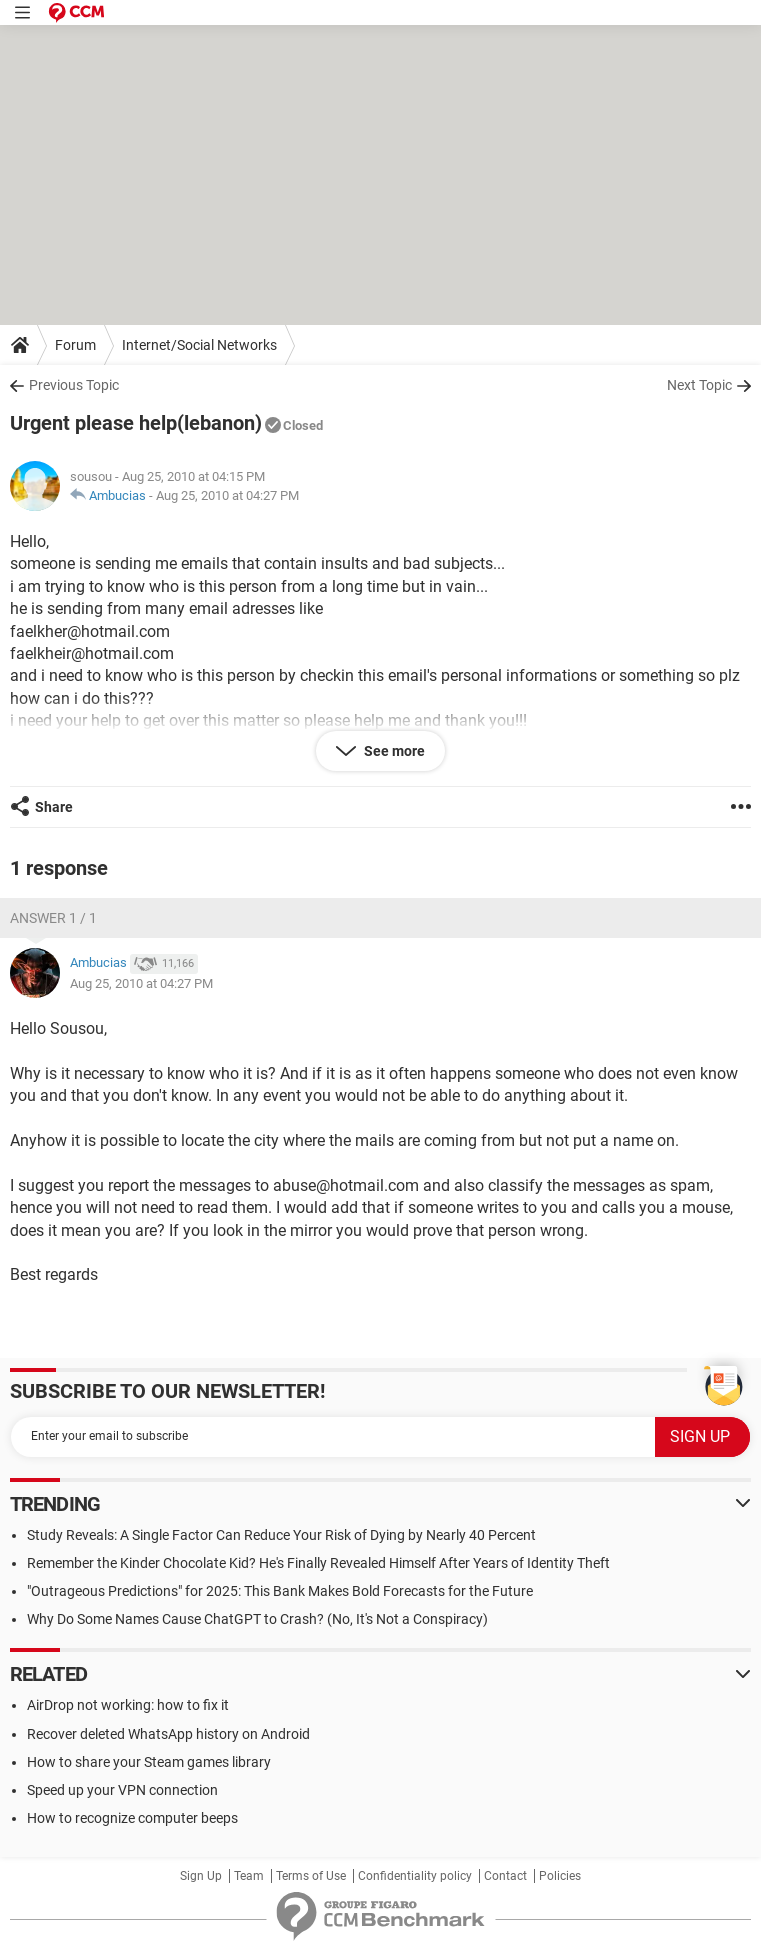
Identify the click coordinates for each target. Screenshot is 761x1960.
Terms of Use (311, 1876)
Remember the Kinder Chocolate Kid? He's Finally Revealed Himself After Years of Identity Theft (318, 1563)
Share (54, 807)
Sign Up (201, 1876)
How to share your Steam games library (149, 1762)
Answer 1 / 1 (53, 918)
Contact (505, 1876)
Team (249, 1876)
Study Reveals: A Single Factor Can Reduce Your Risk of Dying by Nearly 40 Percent (281, 1535)
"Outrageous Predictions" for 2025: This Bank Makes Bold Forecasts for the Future (280, 1591)
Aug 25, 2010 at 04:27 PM (227, 495)
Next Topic (699, 385)
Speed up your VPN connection (122, 1790)
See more (393, 751)
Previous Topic (74, 385)
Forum (75, 345)
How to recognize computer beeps (132, 1818)
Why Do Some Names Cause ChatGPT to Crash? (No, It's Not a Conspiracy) (257, 1619)
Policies (560, 1876)
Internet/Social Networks (199, 345)
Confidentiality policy (415, 1876)
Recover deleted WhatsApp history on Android (168, 1734)
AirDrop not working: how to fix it (128, 1705)
